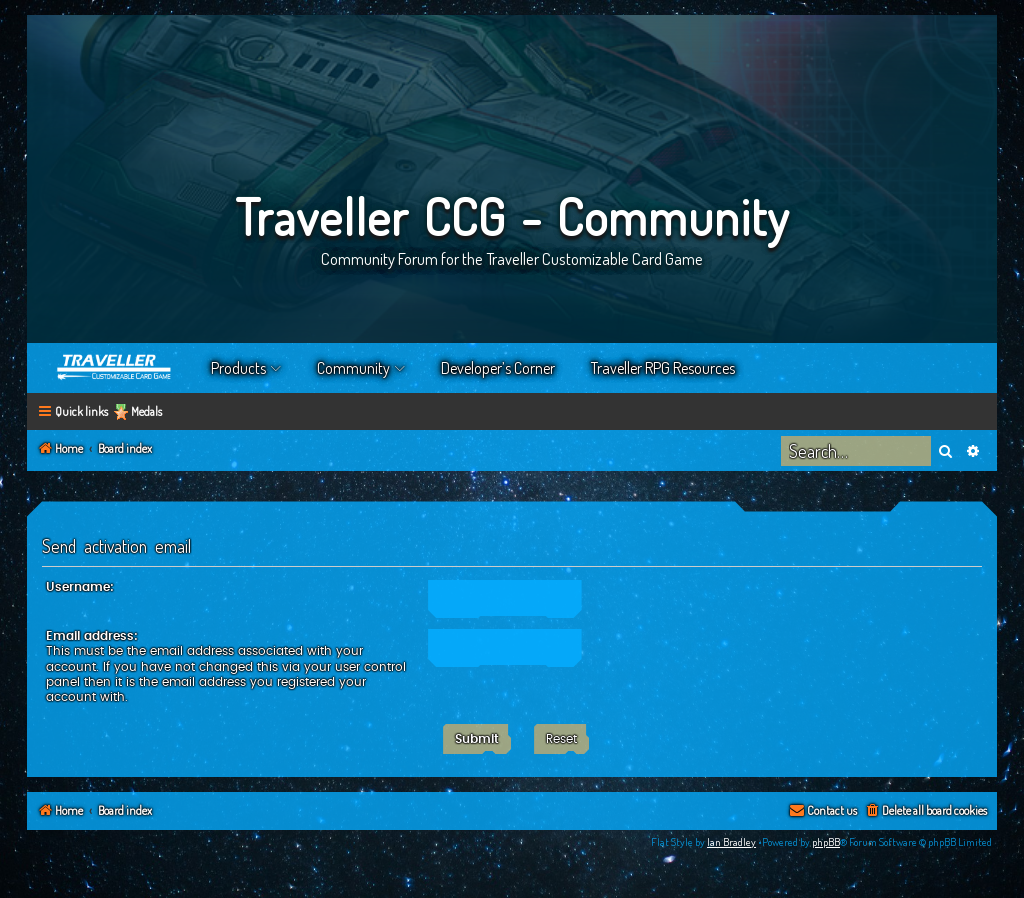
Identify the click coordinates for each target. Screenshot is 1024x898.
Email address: (92, 636)
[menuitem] (925, 811)
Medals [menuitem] (146, 411)
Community (353, 368)
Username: (80, 587)
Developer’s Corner (498, 368)
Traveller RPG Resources (663, 368)
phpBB (826, 842)
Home (115, 368)
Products (238, 368)
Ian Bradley (731, 842)
